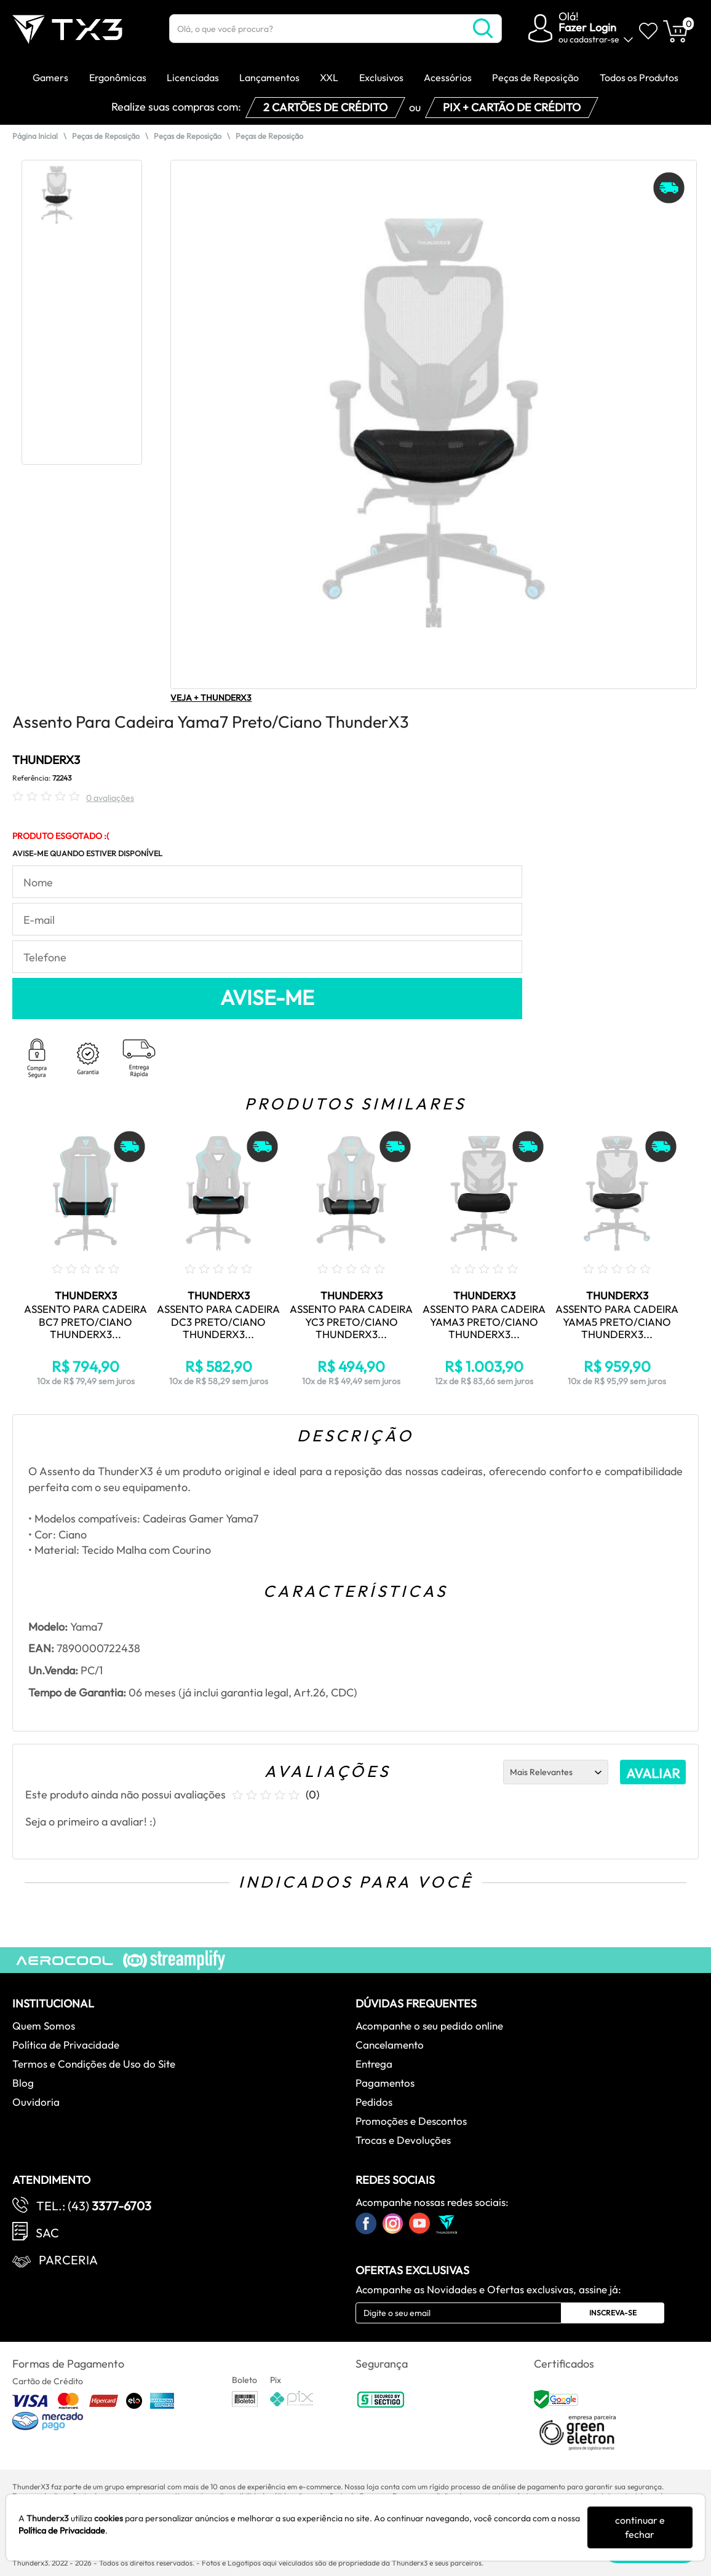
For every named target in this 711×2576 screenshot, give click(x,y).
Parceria (68, 2259)
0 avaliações (110, 797)
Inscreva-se (613, 2312)
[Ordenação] (555, 1772)
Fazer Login (587, 27)
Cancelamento (390, 2044)
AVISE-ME (267, 997)
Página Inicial (35, 136)
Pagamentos (385, 2082)
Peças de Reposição (535, 77)
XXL (329, 77)
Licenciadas (193, 77)
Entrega (374, 2063)
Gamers (50, 77)
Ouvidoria (36, 2101)
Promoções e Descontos (411, 2120)
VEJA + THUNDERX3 (211, 697)
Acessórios (448, 77)
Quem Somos (43, 2025)
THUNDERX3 (46, 759)
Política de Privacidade (65, 2044)
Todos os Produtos (639, 77)
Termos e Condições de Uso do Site (93, 2063)
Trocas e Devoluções (403, 2139)
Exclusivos (381, 77)
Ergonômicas (117, 77)
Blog (23, 2082)
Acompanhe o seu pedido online (429, 2025)
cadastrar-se (594, 39)
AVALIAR (653, 1773)
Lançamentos (269, 77)
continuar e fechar (640, 2527)
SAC (47, 2232)
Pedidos (374, 2101)
